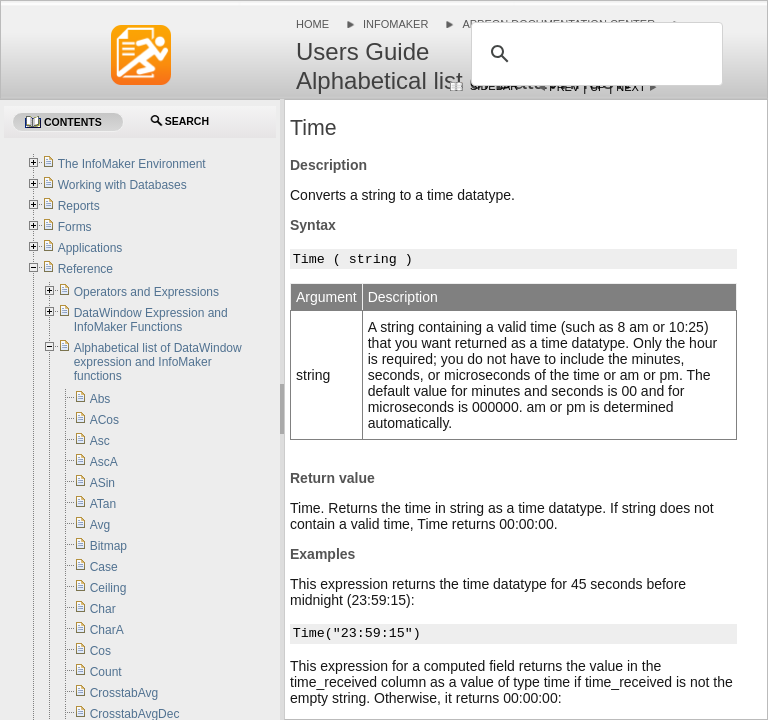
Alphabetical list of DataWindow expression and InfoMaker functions (158, 362)
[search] (594, 54)
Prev (564, 87)
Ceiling (108, 588)
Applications (90, 248)
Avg (100, 525)
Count (106, 672)
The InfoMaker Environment (132, 164)
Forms (75, 227)
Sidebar (494, 86)
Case (104, 567)
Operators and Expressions (146, 292)
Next (630, 87)
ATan (103, 504)
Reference (85, 269)
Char (103, 609)
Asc (100, 441)
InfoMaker (395, 24)
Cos (100, 651)
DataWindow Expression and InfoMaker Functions (151, 320)
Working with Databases (122, 185)
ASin (102, 483)
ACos (104, 420)
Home (312, 24)
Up (597, 87)
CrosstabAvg (124, 693)
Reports (79, 206)
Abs (100, 399)
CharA (107, 630)
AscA (104, 462)
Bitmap (108, 546)
